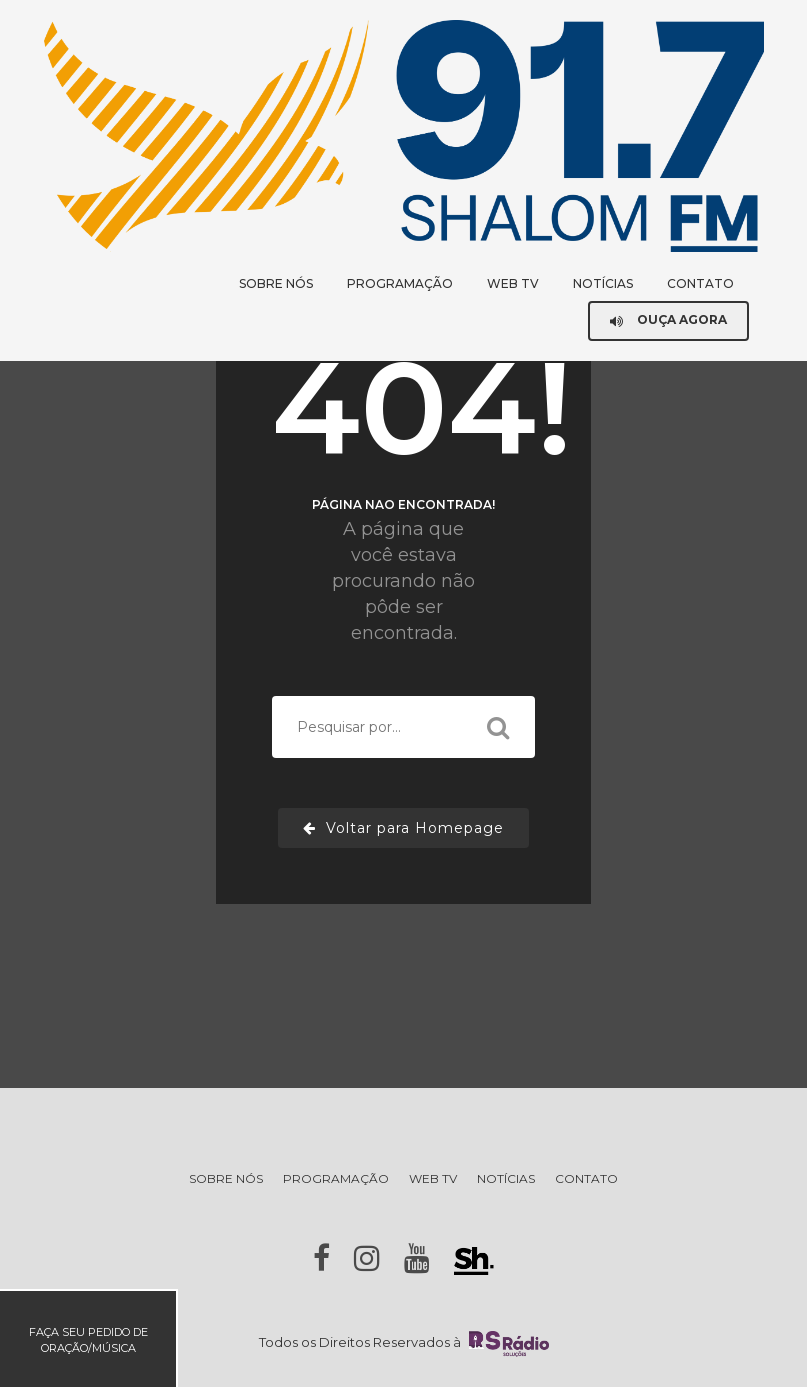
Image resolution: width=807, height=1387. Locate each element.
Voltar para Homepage (403, 828)
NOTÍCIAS (603, 283)
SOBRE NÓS (276, 283)
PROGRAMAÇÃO (400, 283)
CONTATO (700, 283)
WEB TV (513, 283)
